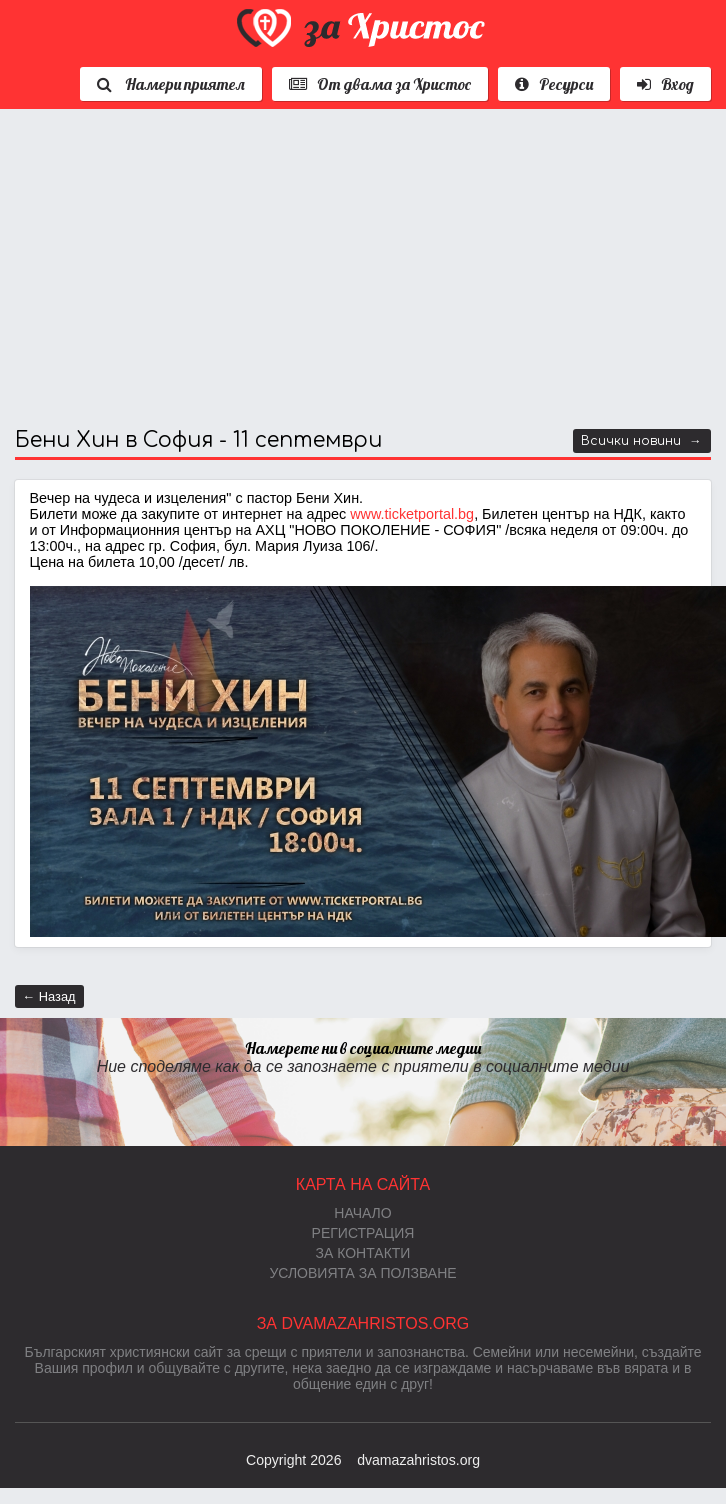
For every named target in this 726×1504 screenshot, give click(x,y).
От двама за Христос (380, 84)
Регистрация (363, 1233)
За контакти (363, 1253)
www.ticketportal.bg (412, 514)
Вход (665, 84)
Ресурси (554, 84)
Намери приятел (171, 84)
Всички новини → (641, 441)
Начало (362, 1213)
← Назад (49, 996)
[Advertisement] (290, 269)
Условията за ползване (362, 1273)
